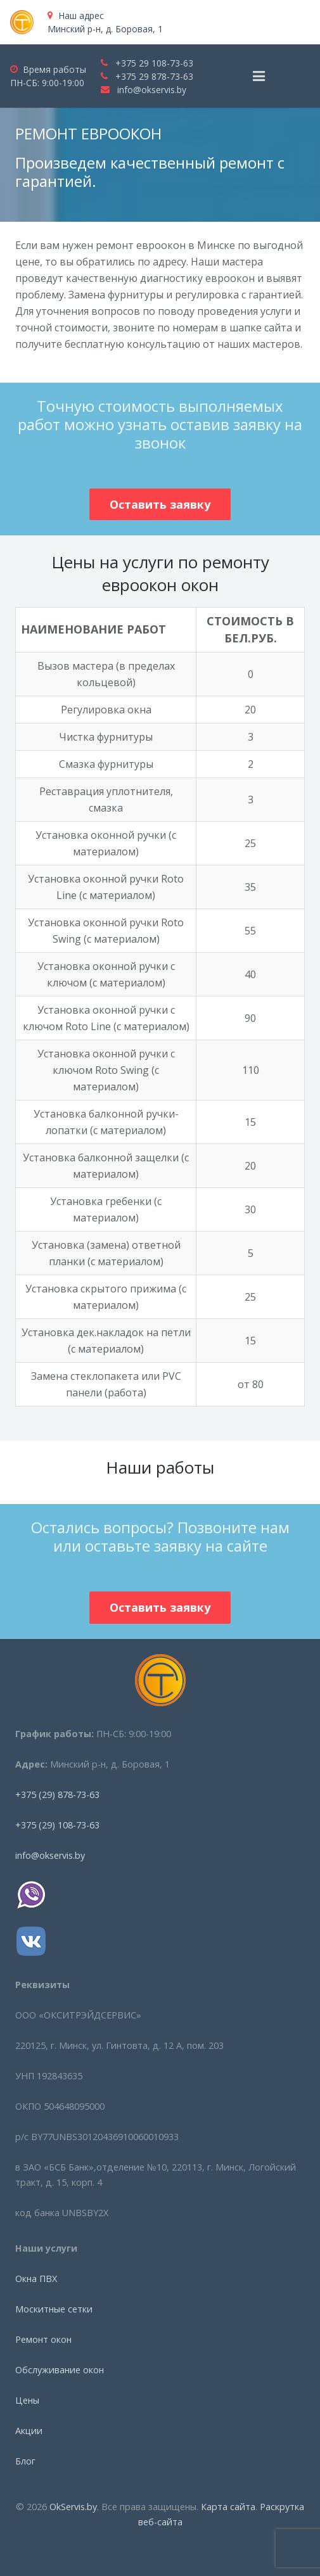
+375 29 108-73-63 (154, 63)
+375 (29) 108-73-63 (57, 1825)
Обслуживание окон (59, 2370)
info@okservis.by (151, 90)
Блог (25, 2461)
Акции (28, 2431)
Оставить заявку (160, 504)
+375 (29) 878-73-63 (57, 1795)
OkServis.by (73, 2507)
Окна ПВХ (36, 2279)
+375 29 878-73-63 (154, 76)
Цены (27, 2400)
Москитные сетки (54, 2309)
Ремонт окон (43, 2339)
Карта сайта (228, 2507)
